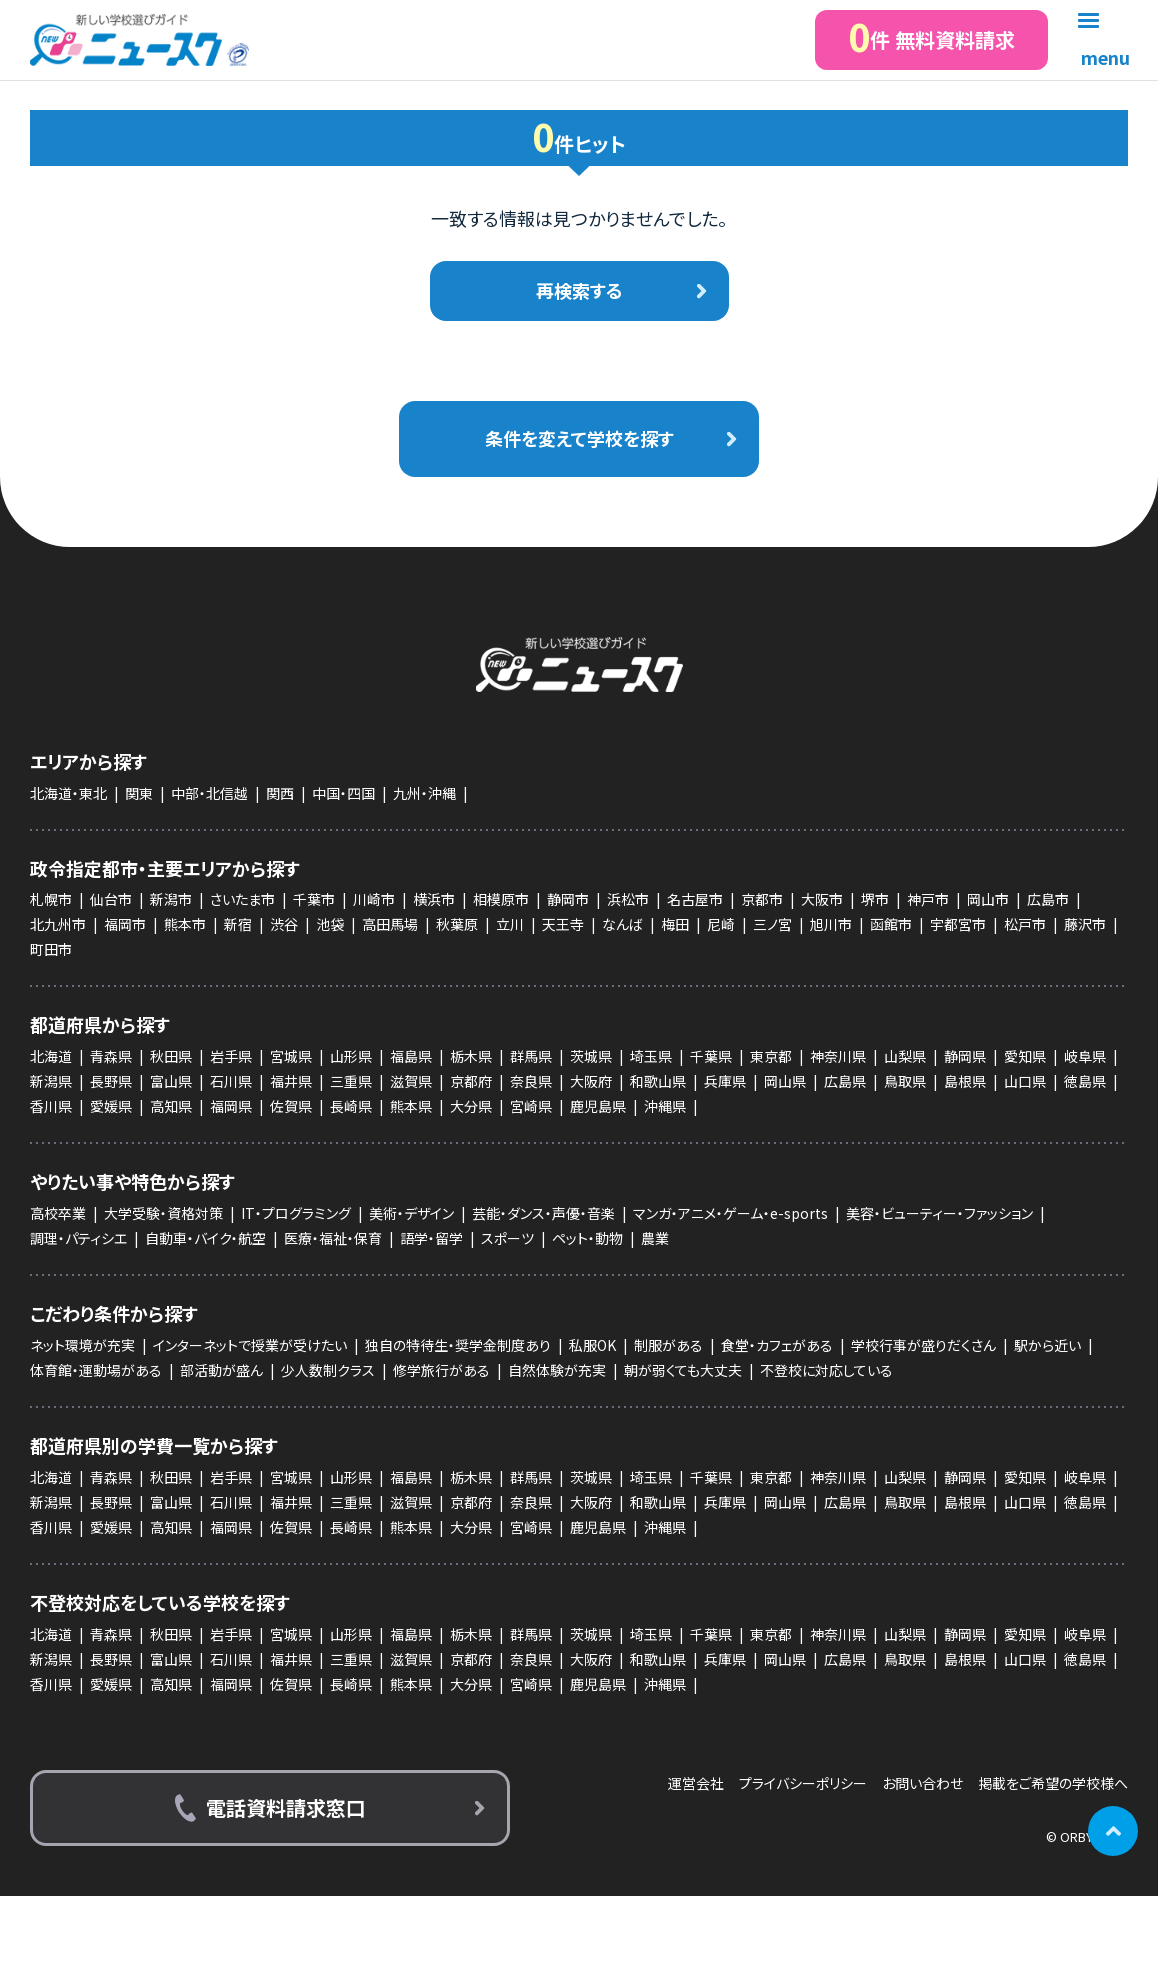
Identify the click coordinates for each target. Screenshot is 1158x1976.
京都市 (762, 899)
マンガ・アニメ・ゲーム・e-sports (730, 1213)
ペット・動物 (587, 1238)
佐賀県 (291, 1106)
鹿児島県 (598, 1106)
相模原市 (501, 899)
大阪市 (822, 899)
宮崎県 (531, 1106)
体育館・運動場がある (96, 1370)
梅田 (675, 924)
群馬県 (531, 1056)
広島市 (1048, 899)
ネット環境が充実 (82, 1345)
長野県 (111, 1081)
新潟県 (51, 1081)
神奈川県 (838, 1056)
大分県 (471, 1106)
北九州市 (58, 924)
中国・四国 (343, 793)
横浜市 (434, 899)
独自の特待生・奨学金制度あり (458, 1345)
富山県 (171, 1081)
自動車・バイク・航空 (205, 1238)
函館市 (891, 924)
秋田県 (171, 1056)
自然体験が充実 (557, 1370)
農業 (655, 1238)
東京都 (771, 1056)
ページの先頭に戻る (1113, 1831)
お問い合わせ (922, 1783)
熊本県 (411, 1106)
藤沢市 (1085, 924)
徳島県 (1085, 1081)
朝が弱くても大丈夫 (683, 1370)
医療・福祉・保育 (333, 1238)
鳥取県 (905, 1081)
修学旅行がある (441, 1370)
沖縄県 (665, 1106)
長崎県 (351, 1106)
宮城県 (291, 1056)
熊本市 (185, 924)
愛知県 (1025, 1056)
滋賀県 (411, 1081)
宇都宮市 (958, 924)
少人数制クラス (328, 1370)
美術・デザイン (411, 1213)
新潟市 (171, 899)
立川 (510, 924)
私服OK (592, 1345)
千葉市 (314, 899)
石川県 (231, 1081)
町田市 (51, 949)
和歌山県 (658, 1081)
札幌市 (51, 899)
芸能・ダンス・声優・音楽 (543, 1213)
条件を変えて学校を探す (579, 438)
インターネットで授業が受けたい (250, 1345)
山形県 (351, 1056)
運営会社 (696, 1783)
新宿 (238, 924)
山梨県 (905, 1056)
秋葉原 (457, 924)
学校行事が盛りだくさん (923, 1345)
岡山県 (785, 1081)
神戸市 (928, 899)
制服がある (668, 1345)
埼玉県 (651, 1056)
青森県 (111, 1056)
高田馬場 (390, 924)
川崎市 (374, 899)
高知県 (171, 1106)
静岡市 (568, 899)
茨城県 (591, 1056)
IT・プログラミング (296, 1213)
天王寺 (563, 924)
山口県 (1025, 1081)
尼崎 (721, 924)
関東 (139, 793)
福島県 (411, 1056)
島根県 (965, 1081)
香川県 (51, 1106)
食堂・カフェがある (777, 1345)
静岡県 (965, 1056)
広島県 (845, 1081)
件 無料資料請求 (931, 36)
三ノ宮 (772, 924)
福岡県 (231, 1106)
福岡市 (125, 924)
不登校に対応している (826, 1370)
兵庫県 (725, 1081)
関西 (280, 793)
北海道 (51, 1056)
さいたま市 (242, 899)
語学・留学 (431, 1238)
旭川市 (831, 924)
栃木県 (471, 1056)
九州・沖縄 (424, 793)
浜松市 (628, 899)
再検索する (579, 290)
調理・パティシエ (78, 1238)
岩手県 (231, 1056)
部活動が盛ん (221, 1370)
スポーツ (507, 1238)
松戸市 (1025, 924)
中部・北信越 (209, 793)
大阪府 (591, 1081)
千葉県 (711, 1056)
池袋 (330, 924)
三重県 (351, 1081)
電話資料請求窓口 (286, 1807)
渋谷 (284, 924)
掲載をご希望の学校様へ (1053, 1783)
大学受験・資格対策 (163, 1213)
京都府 (471, 1081)
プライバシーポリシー (803, 1783)
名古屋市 (695, 899)
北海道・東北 (68, 793)
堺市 (875, 899)
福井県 (291, 1081)
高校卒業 (58, 1213)
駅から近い (1047, 1345)
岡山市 (988, 899)
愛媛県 (111, 1106)
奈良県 (531, 1081)
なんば (622, 924)
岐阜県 (1085, 1056)
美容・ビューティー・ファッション (939, 1213)
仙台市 (111, 899)
